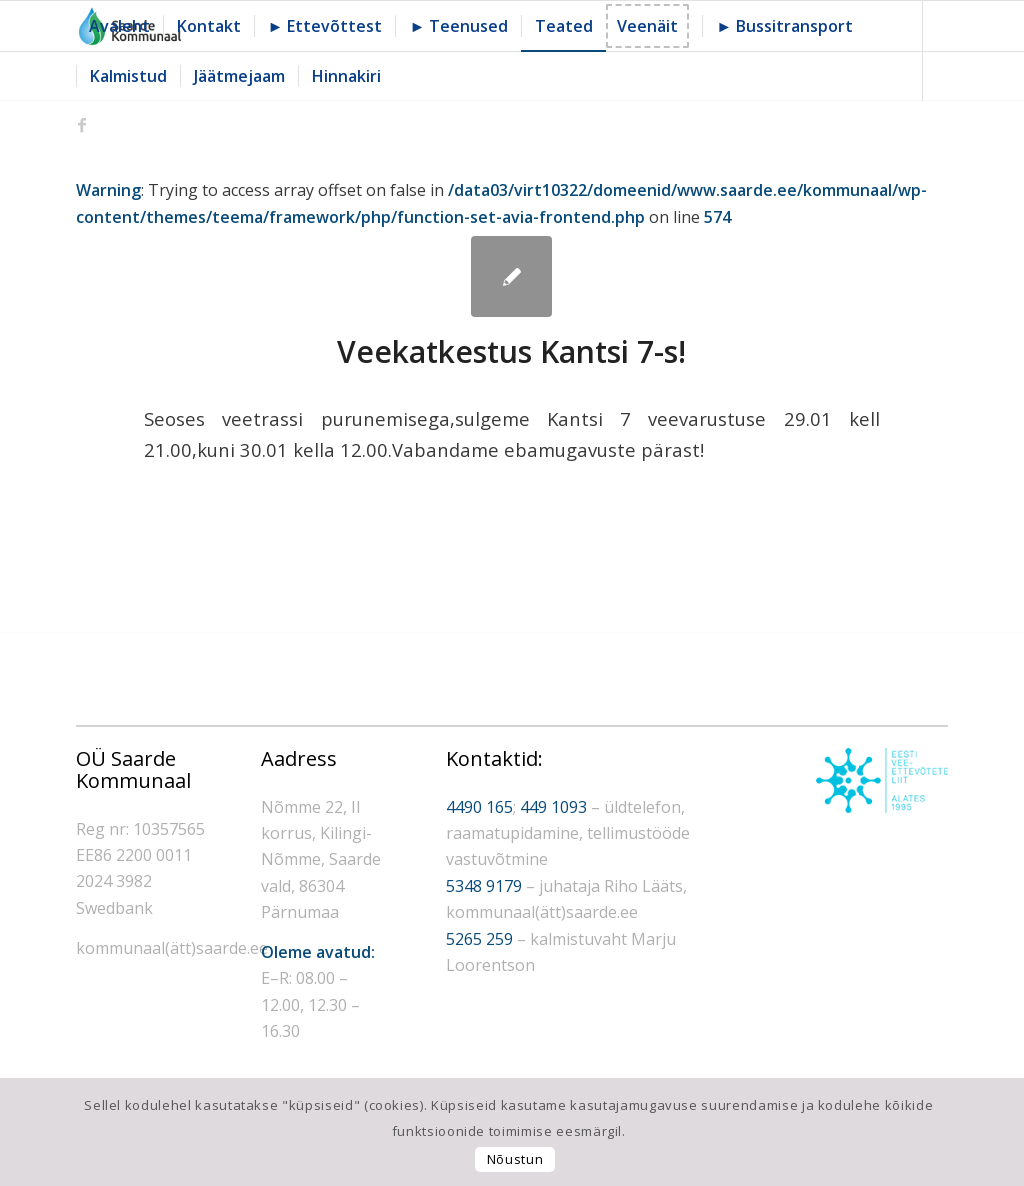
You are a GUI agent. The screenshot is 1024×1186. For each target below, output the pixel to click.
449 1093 (553, 807)
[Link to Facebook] (82, 125)
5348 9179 (484, 886)
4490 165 (479, 807)
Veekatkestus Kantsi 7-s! (511, 351)
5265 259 (479, 939)
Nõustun (515, 1159)
